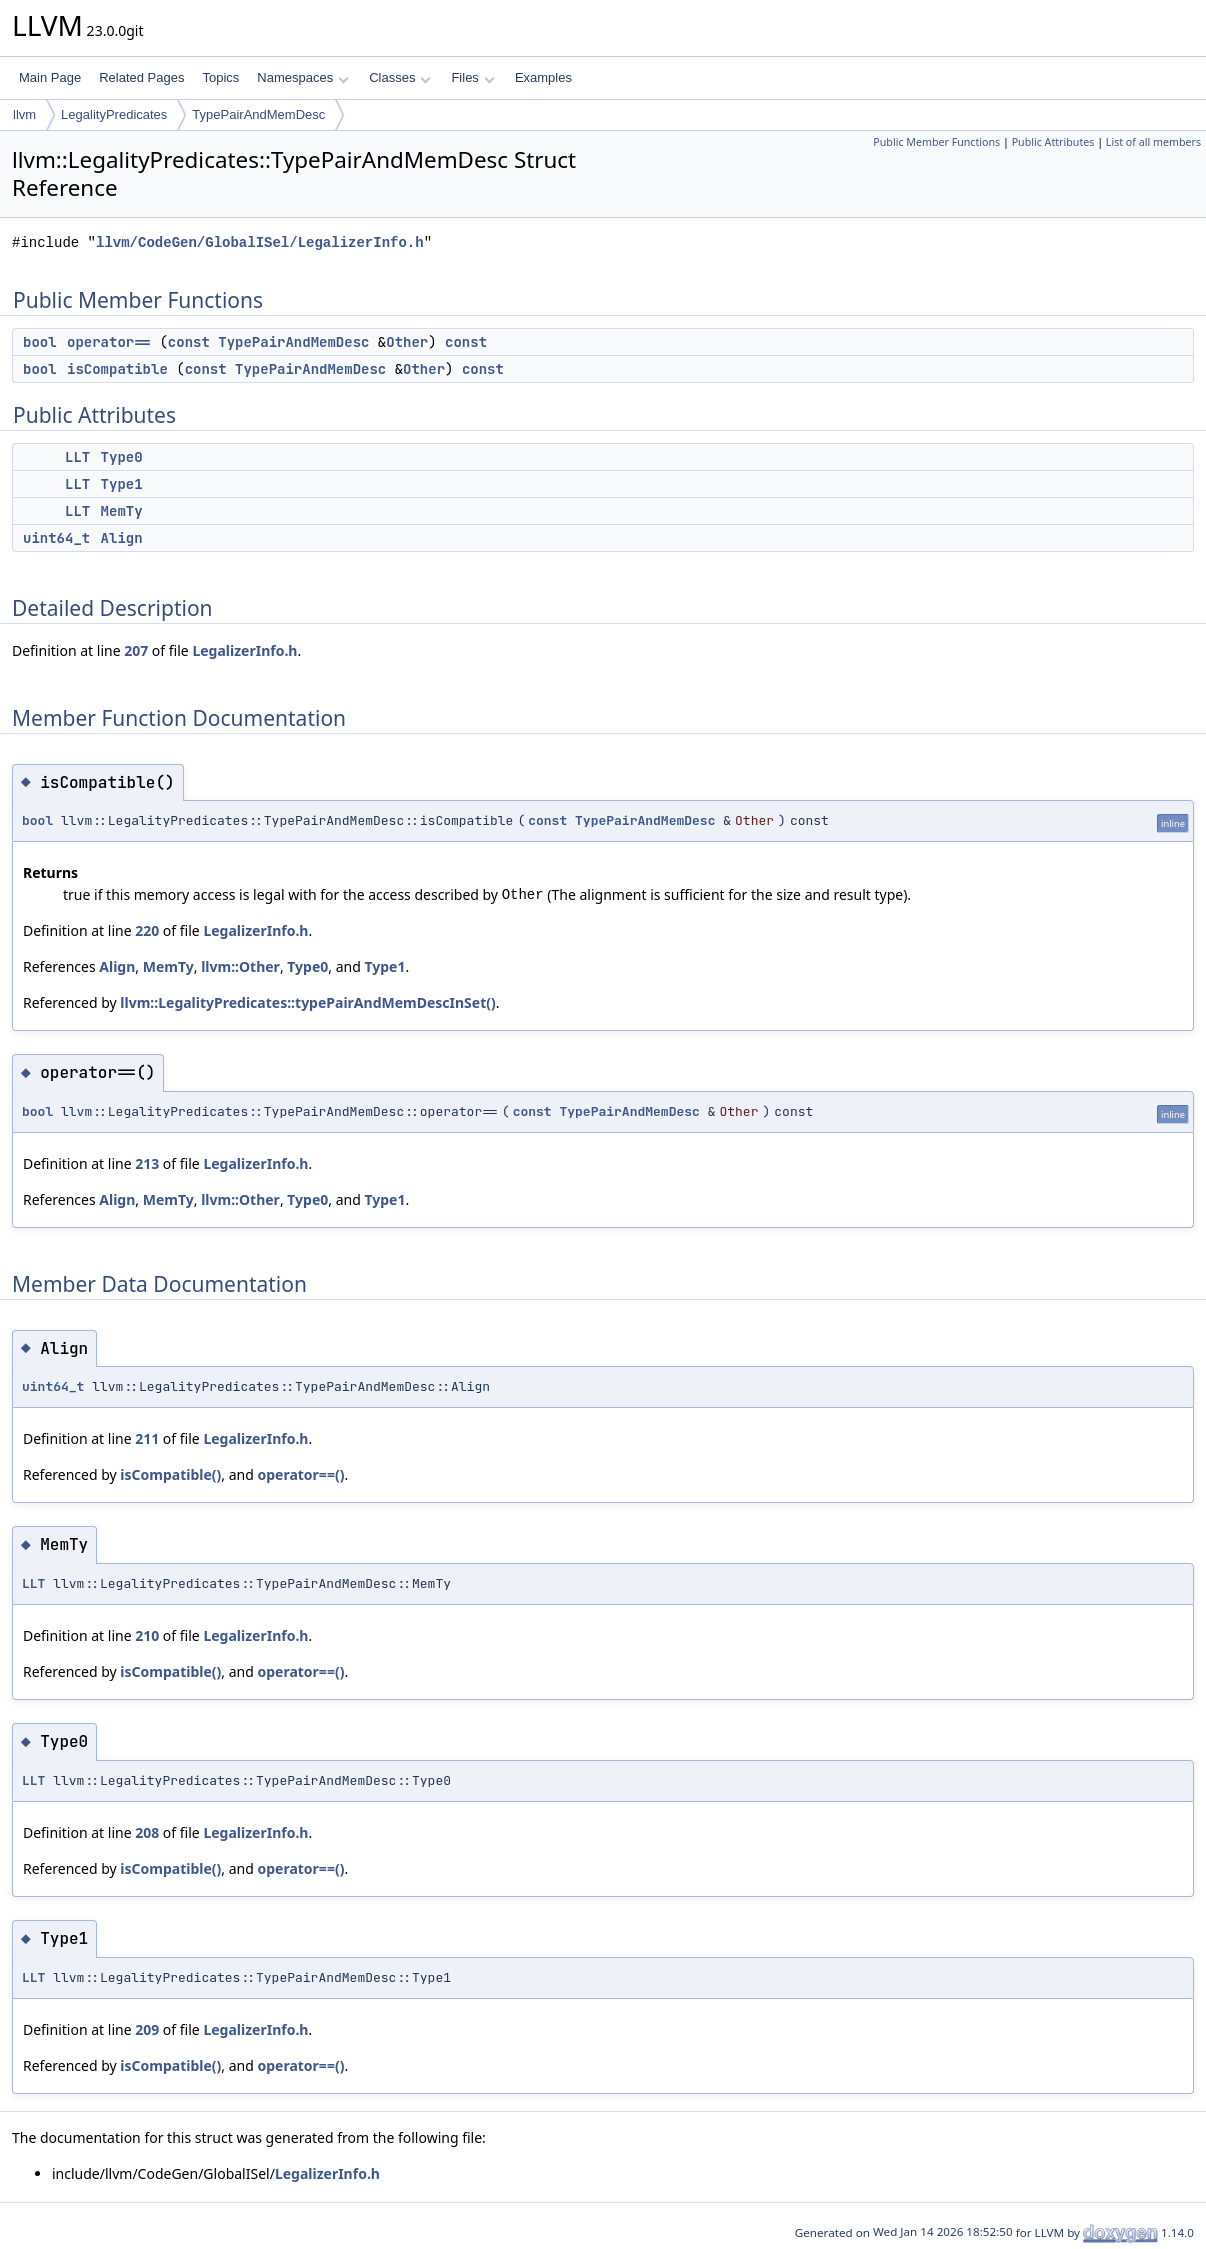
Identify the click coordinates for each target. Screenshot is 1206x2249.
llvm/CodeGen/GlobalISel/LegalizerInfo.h (260, 242)
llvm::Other (240, 966)
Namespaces (302, 77)
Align (122, 538)
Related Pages (141, 77)
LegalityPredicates (114, 114)
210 (147, 1635)
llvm (24, 114)
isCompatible (117, 369)
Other (407, 342)
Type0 (122, 457)
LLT (77, 457)
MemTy (122, 511)
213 (147, 1163)
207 (136, 650)
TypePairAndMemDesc (258, 114)
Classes (400, 77)
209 (147, 2029)
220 (147, 930)
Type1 (122, 484)
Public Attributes (1053, 142)
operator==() (300, 1474)
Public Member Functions (936, 142)
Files (472, 77)
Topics (220, 77)
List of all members (1153, 142)
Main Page (50, 77)
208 (147, 1832)
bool (40, 342)
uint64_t (56, 538)
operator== (109, 342)
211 (147, 1438)
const (189, 342)
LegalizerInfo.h (244, 650)
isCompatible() (170, 1474)
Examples (543, 77)
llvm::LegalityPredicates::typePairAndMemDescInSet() (307, 1002)
